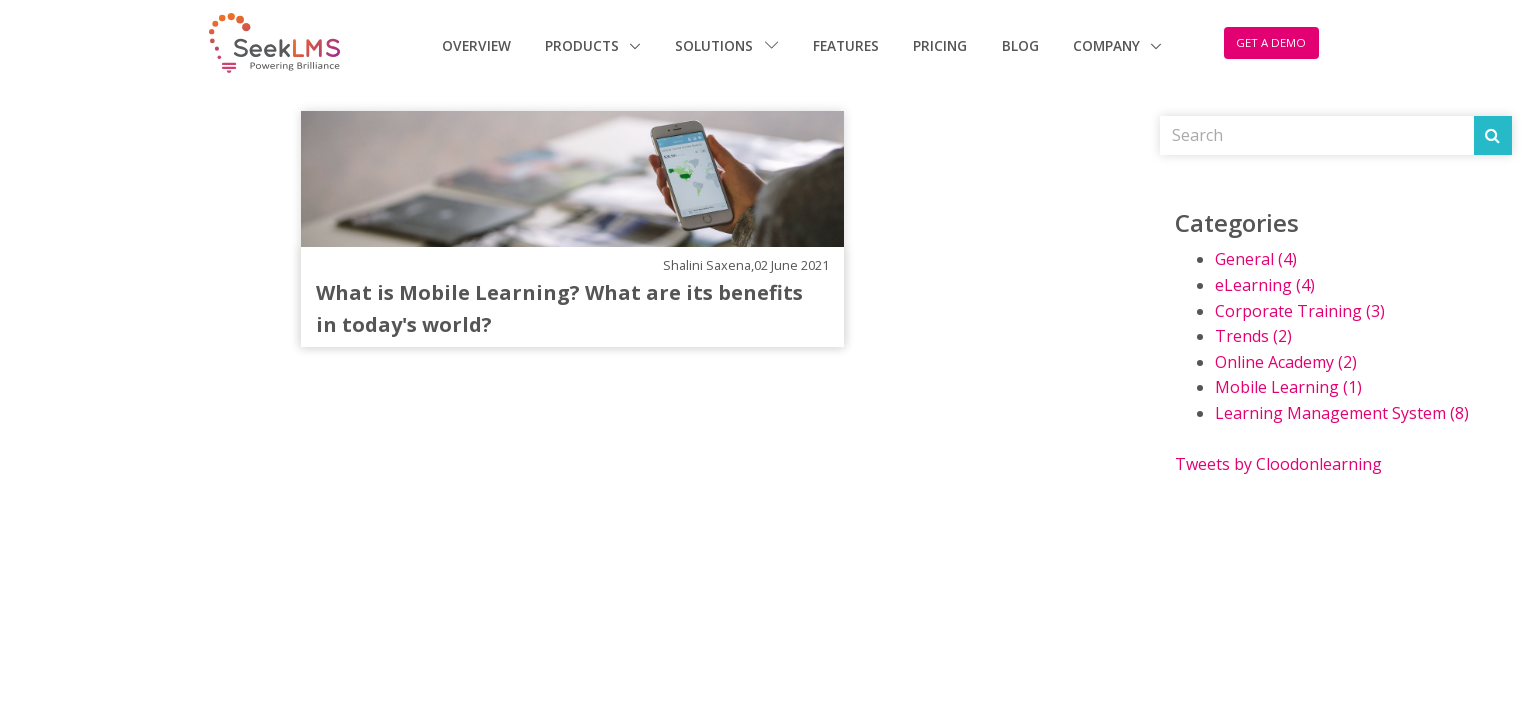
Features (846, 45)
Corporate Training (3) (1300, 311)
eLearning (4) (1265, 285)
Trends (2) (1253, 336)
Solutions (727, 45)
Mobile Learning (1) (1288, 387)
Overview (476, 45)
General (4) (1256, 259)
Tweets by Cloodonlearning (1278, 464)
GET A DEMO (1271, 42)
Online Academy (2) (1286, 362)
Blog (1020, 45)
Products (584, 45)
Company (1108, 45)
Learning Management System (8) (1342, 413)
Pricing (940, 45)
